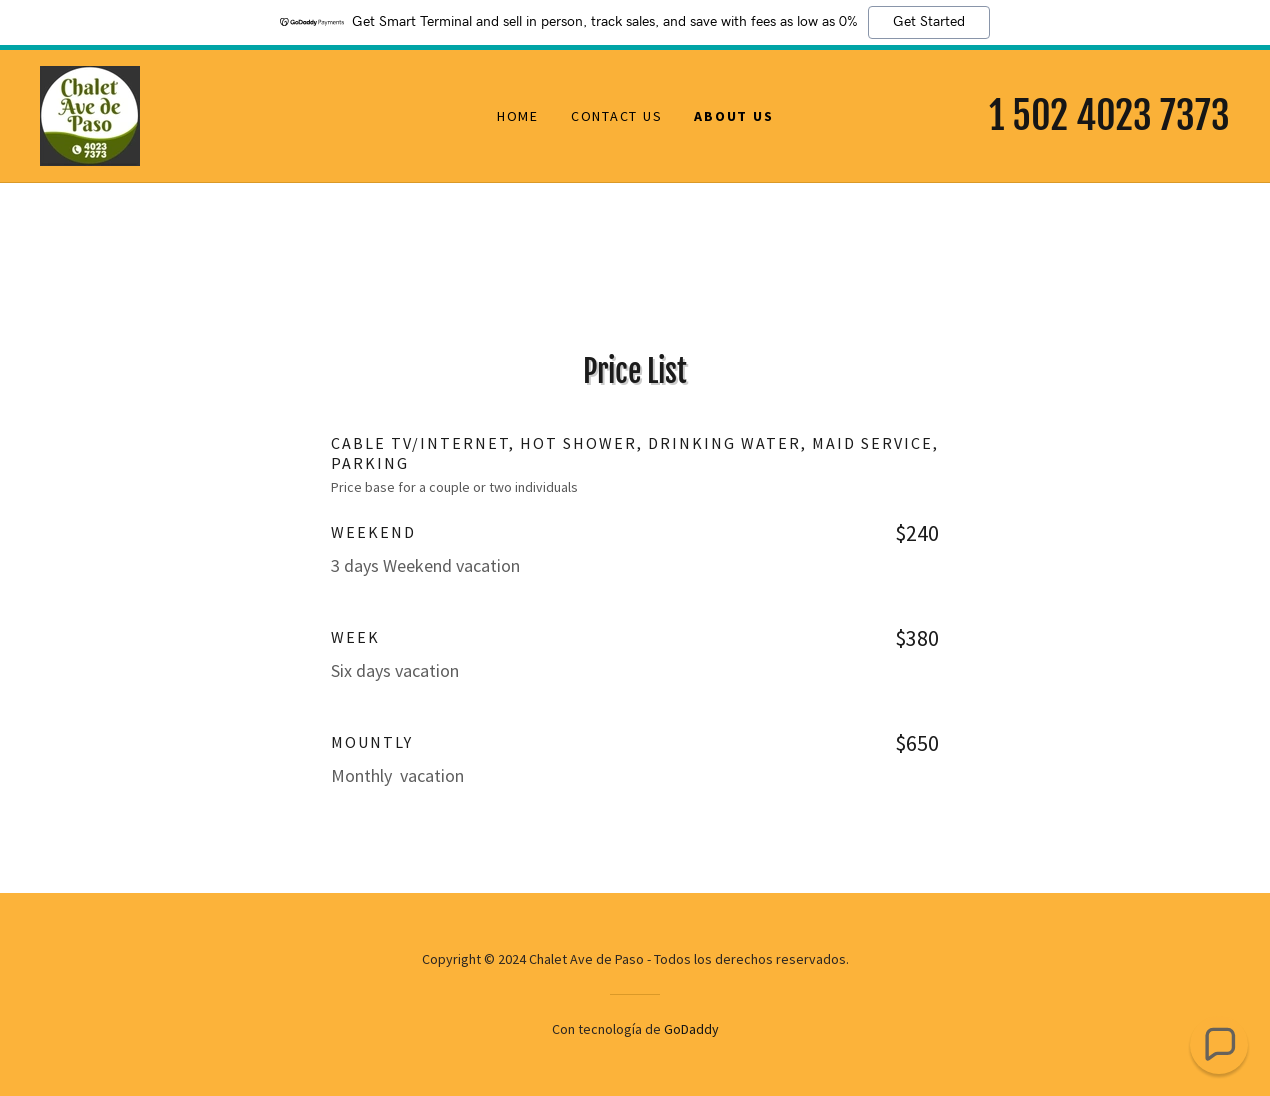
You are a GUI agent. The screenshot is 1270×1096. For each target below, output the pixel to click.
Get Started (929, 22)
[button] (1219, 1045)
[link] (90, 114)
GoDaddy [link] (691, 1029)
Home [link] (518, 116)
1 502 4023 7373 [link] (1109, 115)
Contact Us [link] (617, 116)
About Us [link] (733, 116)
